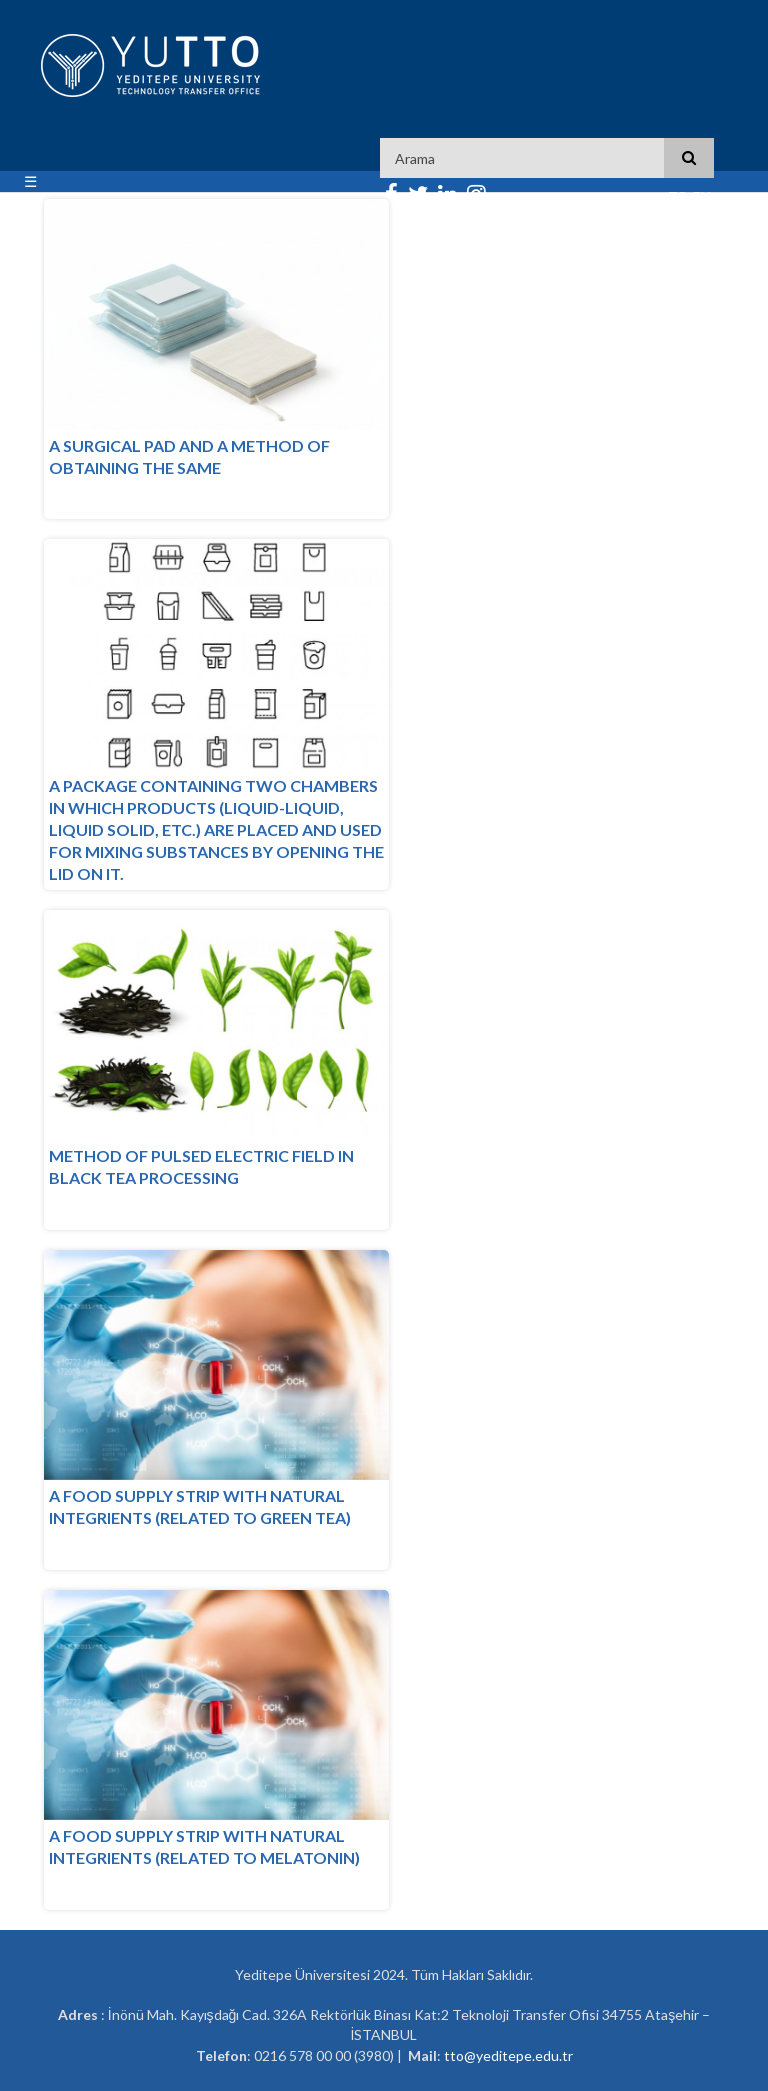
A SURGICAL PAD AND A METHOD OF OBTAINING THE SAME (189, 456)
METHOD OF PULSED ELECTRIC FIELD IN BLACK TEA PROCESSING (201, 1166)
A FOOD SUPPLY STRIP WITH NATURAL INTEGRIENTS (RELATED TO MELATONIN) (204, 1846)
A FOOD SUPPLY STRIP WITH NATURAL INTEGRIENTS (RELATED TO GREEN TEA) (200, 1506)
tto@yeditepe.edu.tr (508, 2055)
